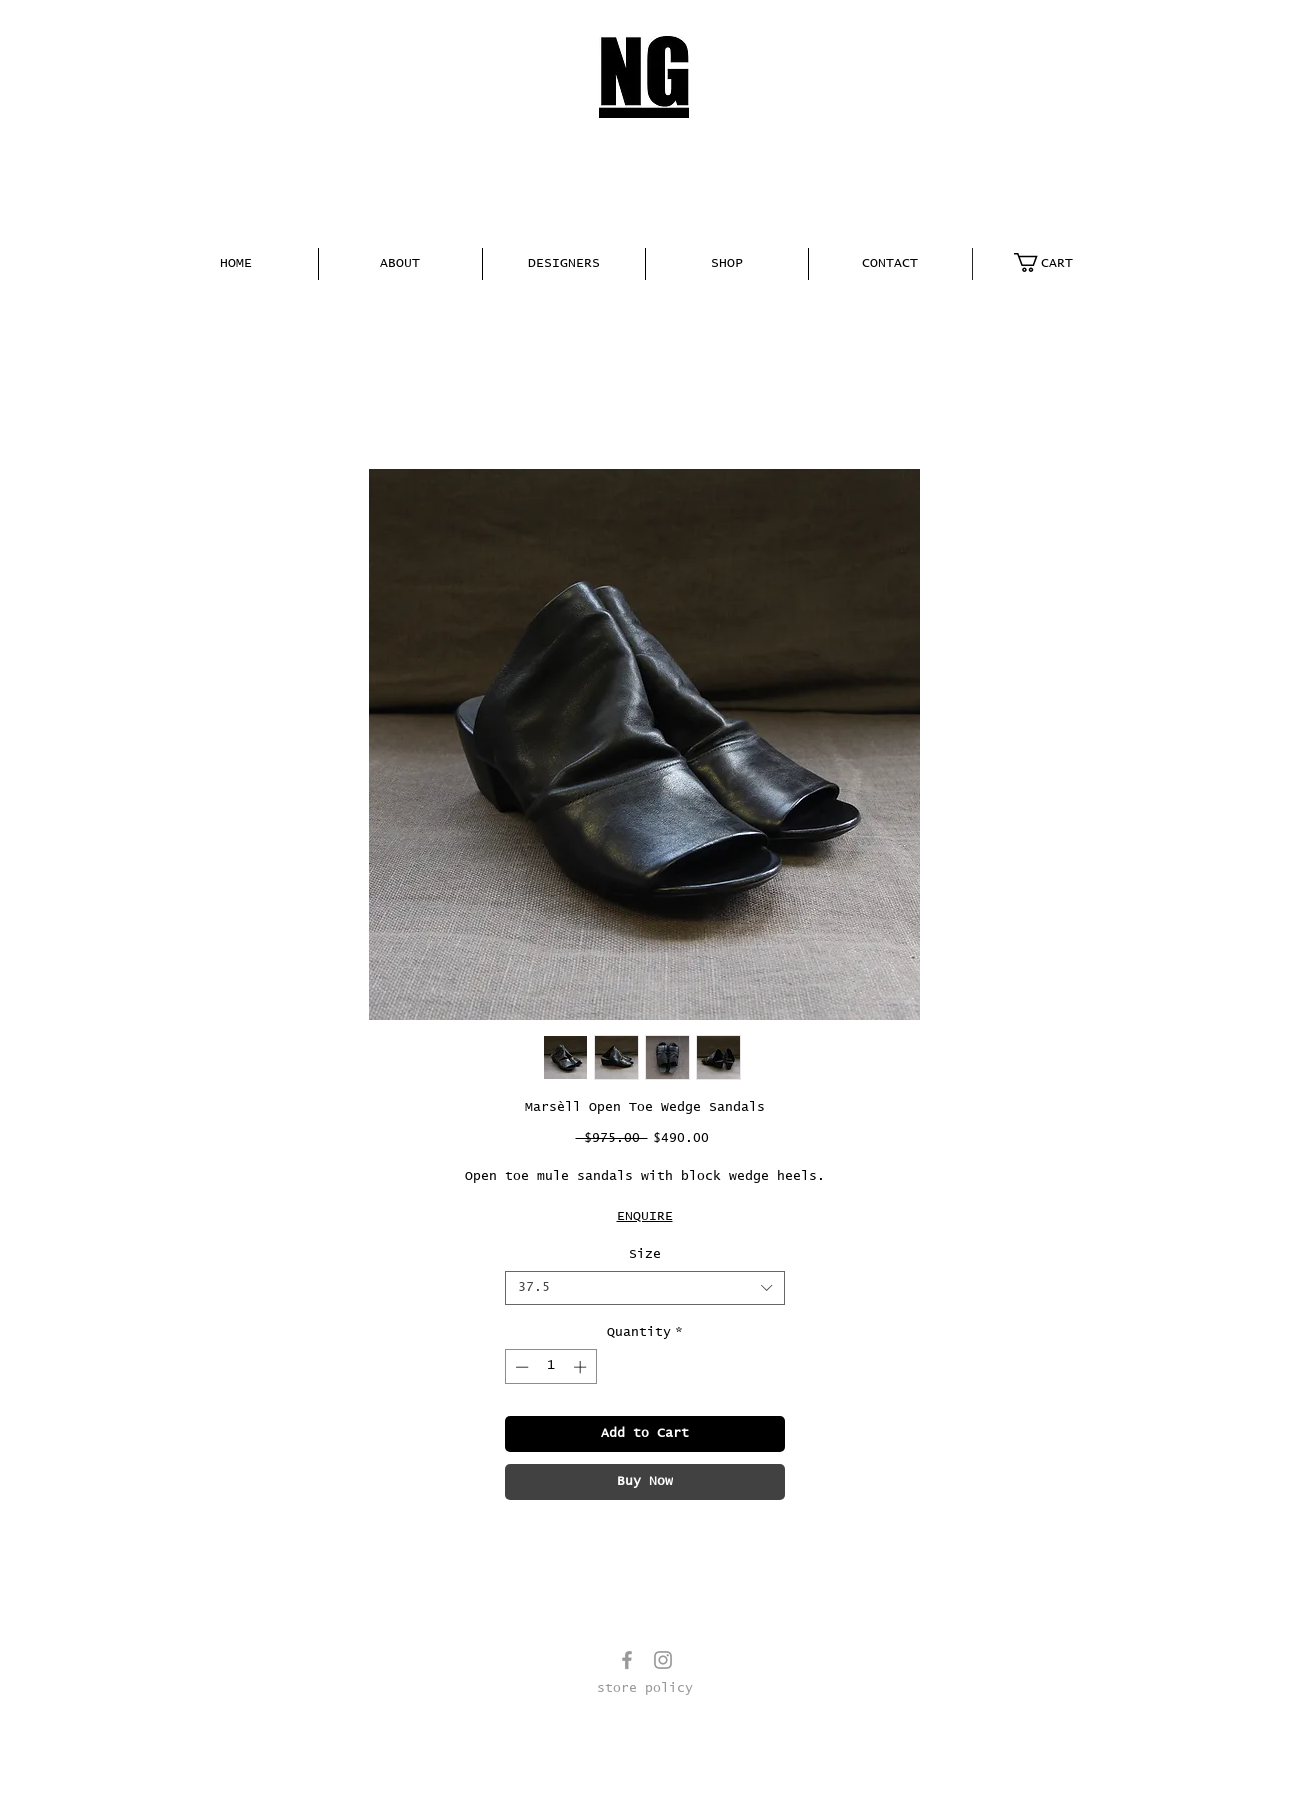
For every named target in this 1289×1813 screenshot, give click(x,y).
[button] (400, 264)
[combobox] (645, 1288)
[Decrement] (520, 1367)
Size (645, 1254)
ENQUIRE (645, 1216)
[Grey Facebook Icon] (627, 1660)
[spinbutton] (550, 1367)
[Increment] (582, 1367)
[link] (1054, 262)
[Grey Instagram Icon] (663, 1660)
